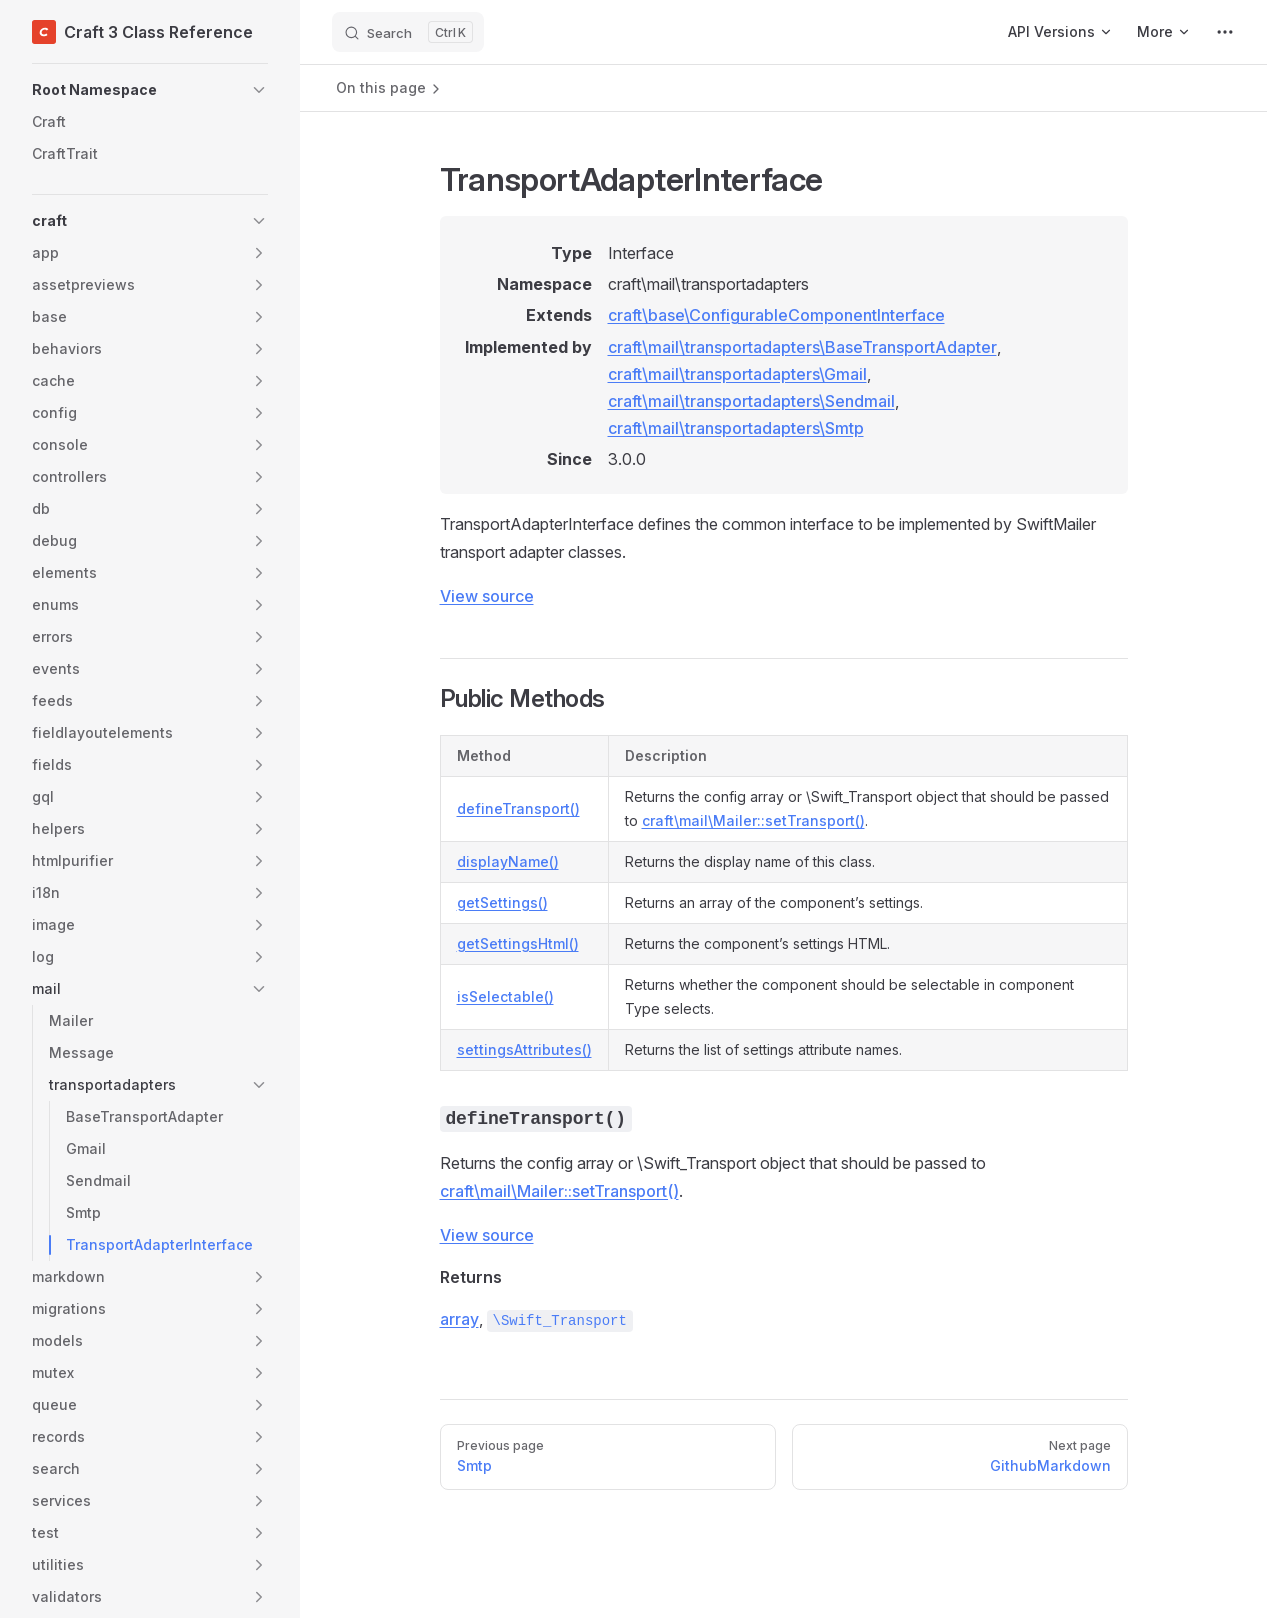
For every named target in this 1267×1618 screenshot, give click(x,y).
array (459, 1319)
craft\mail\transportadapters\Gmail (737, 374)
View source (487, 596)
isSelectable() (505, 996)
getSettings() (502, 902)
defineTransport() (518, 808)
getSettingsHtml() (518, 943)
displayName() (508, 861)
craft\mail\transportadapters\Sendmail (751, 401)
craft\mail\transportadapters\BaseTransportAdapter (802, 347)
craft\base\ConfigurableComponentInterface (776, 315)
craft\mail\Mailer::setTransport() (753, 820)
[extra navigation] (1225, 32)
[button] (150, 90)
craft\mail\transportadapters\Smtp (736, 428)
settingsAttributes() (524, 1049)
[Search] (408, 32)
